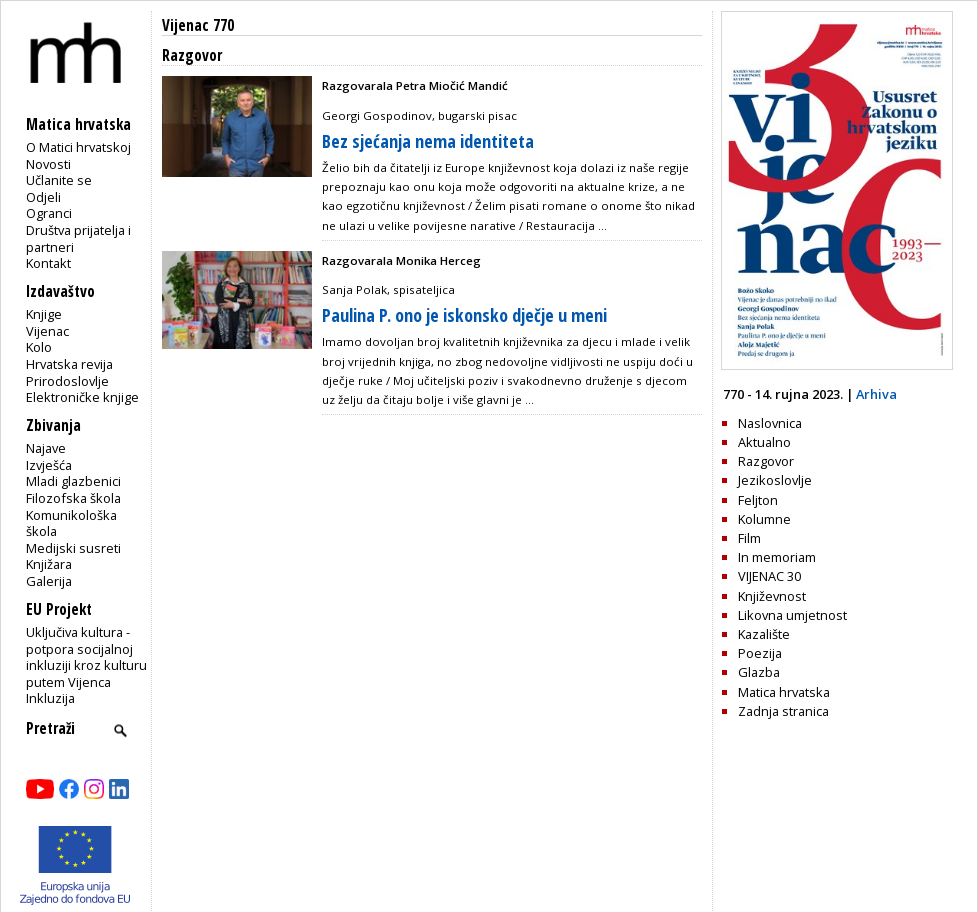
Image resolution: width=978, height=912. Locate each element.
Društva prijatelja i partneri (78, 238)
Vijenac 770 (198, 25)
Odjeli (43, 197)
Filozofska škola (73, 498)
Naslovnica (770, 423)
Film (749, 538)
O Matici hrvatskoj (78, 147)
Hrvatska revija (69, 364)
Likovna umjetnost (792, 615)
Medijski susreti (73, 548)
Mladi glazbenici (73, 481)
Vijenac (47, 331)
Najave (46, 448)
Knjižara (49, 564)
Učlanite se (59, 180)
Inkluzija (50, 698)
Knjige (44, 314)
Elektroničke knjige (82, 397)
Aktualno (764, 442)
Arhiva (876, 394)
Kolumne (764, 519)
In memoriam (777, 557)
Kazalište (764, 634)
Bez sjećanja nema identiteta (428, 141)
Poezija (760, 653)
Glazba (759, 672)
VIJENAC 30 (769, 576)
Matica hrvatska (784, 692)
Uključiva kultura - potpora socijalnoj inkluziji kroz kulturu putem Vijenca (86, 657)
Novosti (48, 164)
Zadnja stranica (783, 711)
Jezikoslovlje (775, 480)
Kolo (39, 347)
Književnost (772, 596)
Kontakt (48, 263)
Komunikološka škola (71, 523)
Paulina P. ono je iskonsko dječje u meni (464, 315)
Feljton (758, 500)
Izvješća (49, 465)
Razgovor (766, 461)
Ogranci (49, 213)
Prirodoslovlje (67, 381)
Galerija (49, 581)
